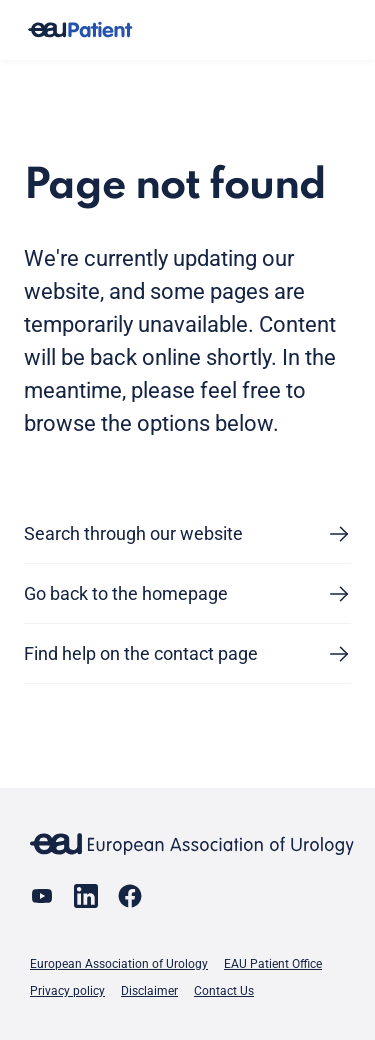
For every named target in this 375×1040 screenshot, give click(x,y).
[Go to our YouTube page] (42, 896)
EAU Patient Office (273, 964)
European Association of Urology (119, 964)
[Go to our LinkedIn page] (86, 896)
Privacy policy (67, 991)
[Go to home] (80, 30)
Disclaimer (149, 991)
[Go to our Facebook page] (130, 896)
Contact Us (224, 991)
